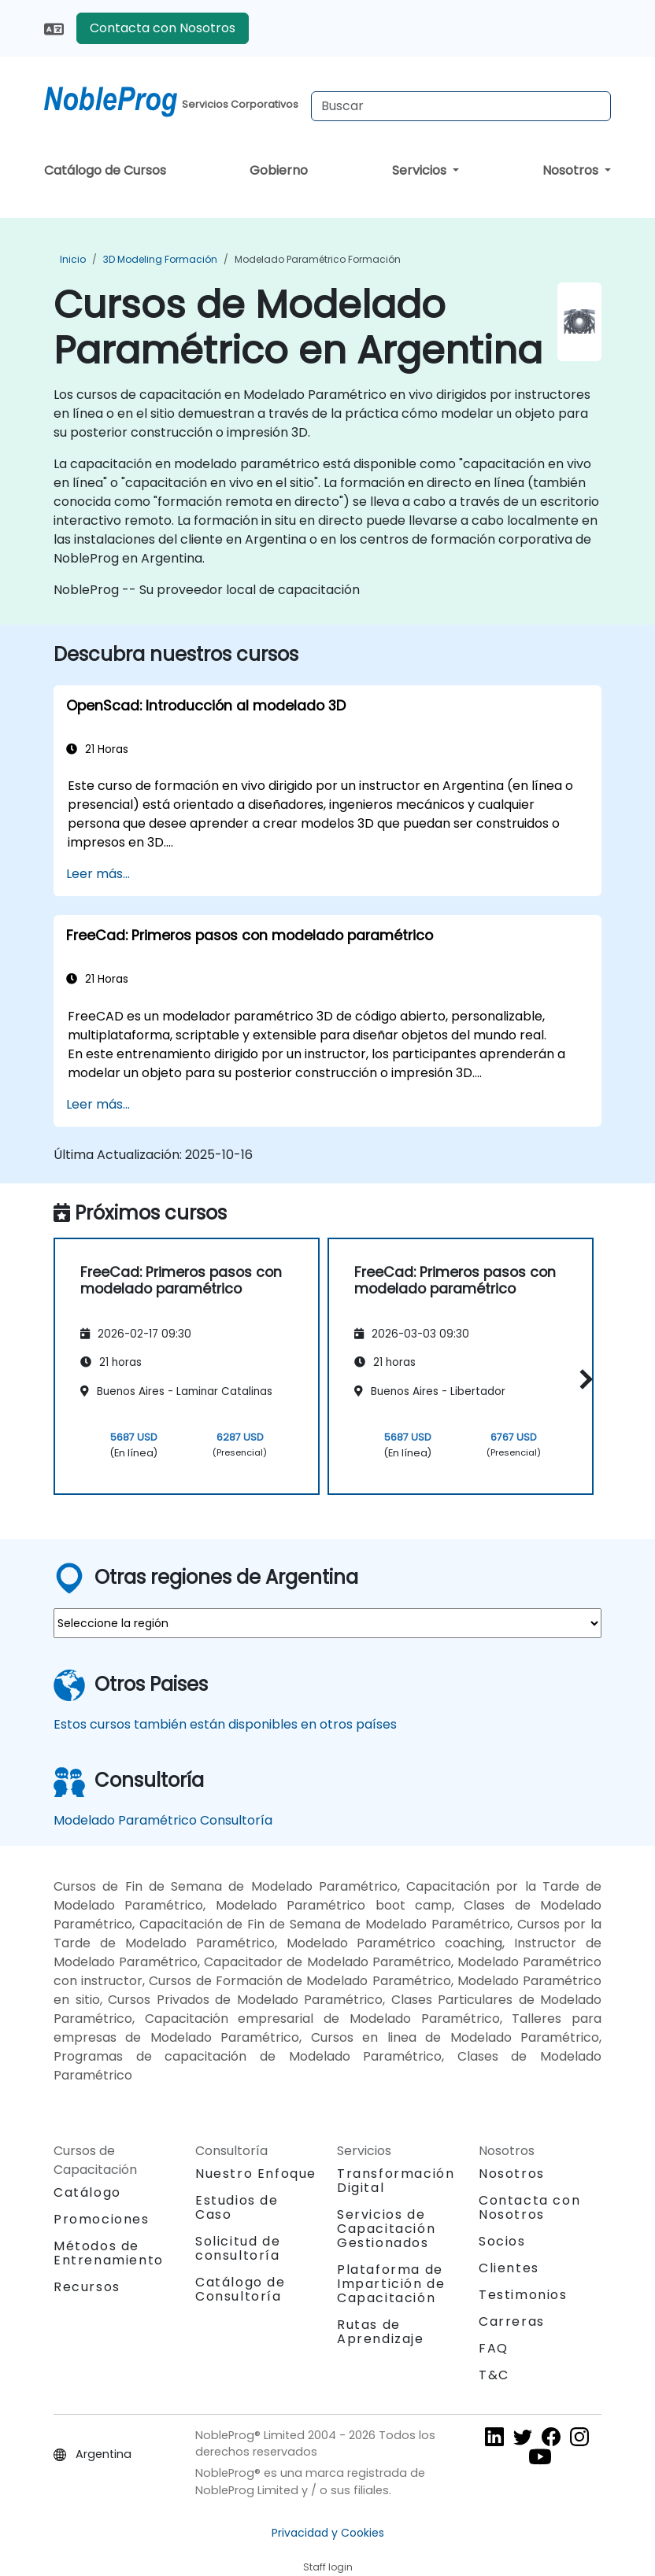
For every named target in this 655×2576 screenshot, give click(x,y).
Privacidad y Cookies (328, 2533)
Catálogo (87, 2192)
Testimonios (523, 2295)
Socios (502, 2241)
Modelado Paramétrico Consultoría (163, 1820)
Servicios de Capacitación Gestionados (386, 2228)
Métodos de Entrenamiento (109, 2253)
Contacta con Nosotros (162, 28)
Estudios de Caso (237, 2207)
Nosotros (571, 170)
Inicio (73, 259)
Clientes (509, 2268)
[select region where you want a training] (327, 1623)
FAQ (494, 2348)
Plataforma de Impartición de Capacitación (391, 2283)
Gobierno (279, 170)
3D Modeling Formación (160, 259)
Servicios (421, 170)
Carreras (512, 2321)
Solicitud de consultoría (237, 2249)
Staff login (328, 2567)
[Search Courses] (461, 106)
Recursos (87, 2287)
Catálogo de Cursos (105, 170)
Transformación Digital (395, 2181)
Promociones (102, 2219)
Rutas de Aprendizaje (380, 2332)
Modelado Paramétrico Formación (318, 259)
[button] (582, 1379)
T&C (494, 2375)
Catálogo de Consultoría (240, 2289)
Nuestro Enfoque (255, 2174)
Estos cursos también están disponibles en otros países (225, 1724)
